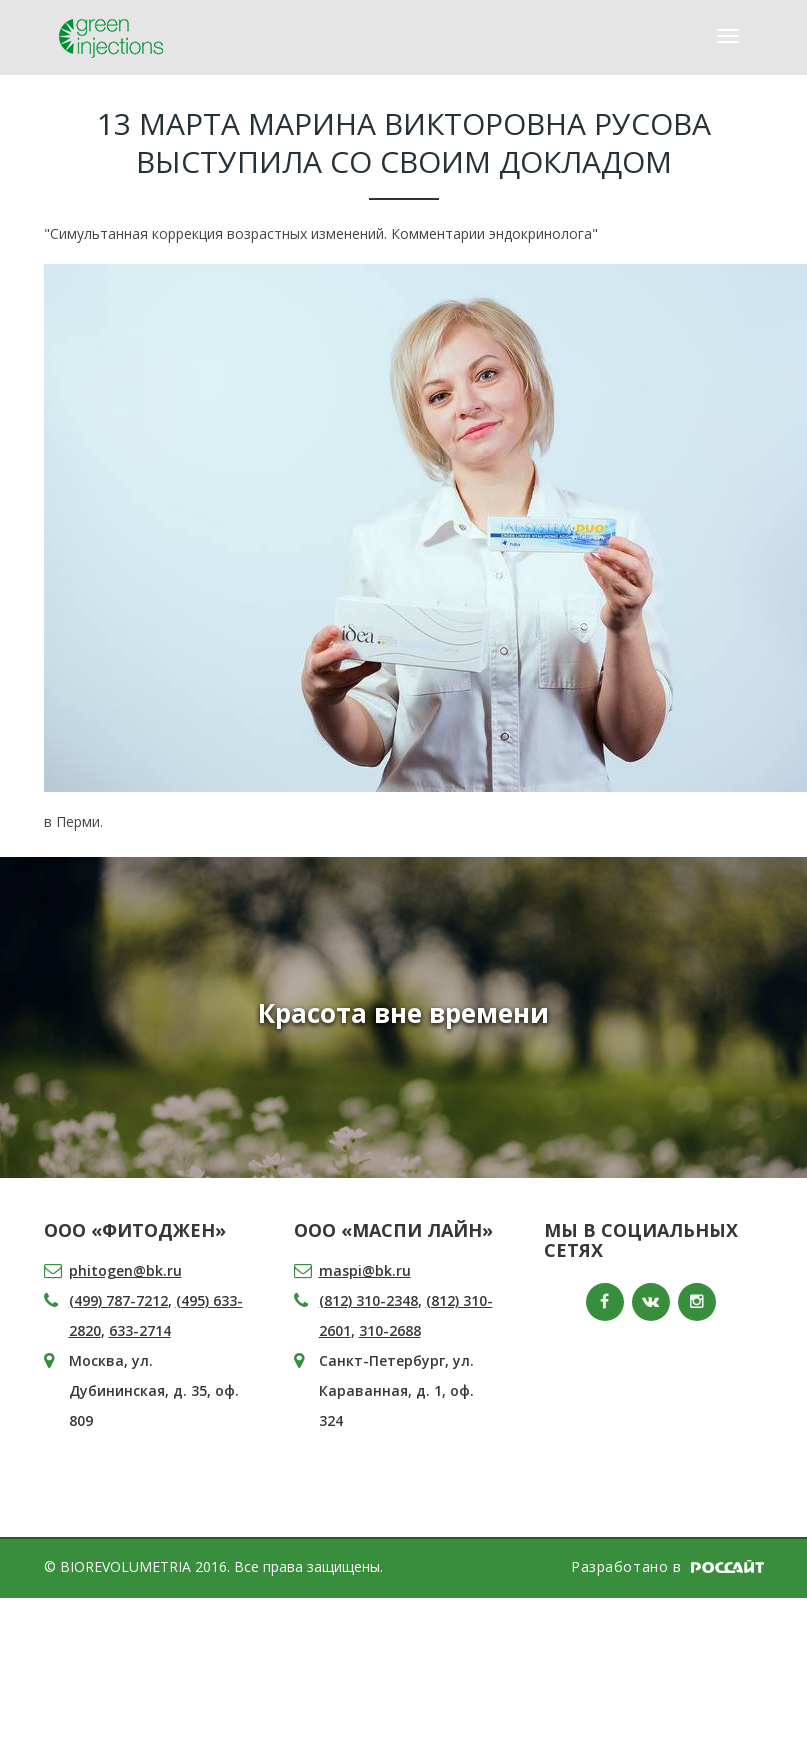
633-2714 (140, 1330)
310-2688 (390, 1330)
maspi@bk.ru (365, 1270)
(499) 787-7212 (118, 1300)
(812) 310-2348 (368, 1300)
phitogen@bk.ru (125, 1270)
